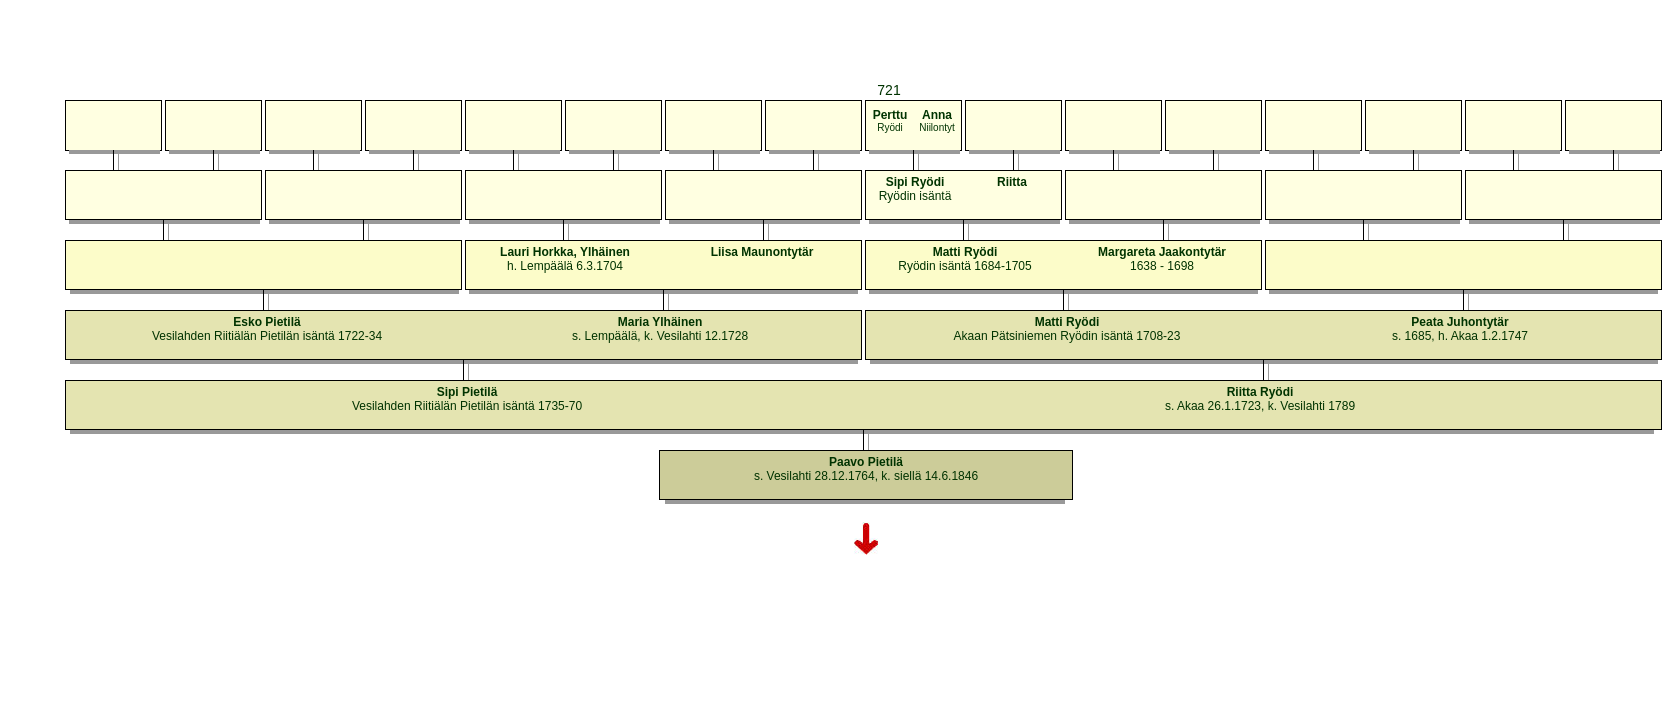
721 (888, 90)
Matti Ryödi (965, 252)
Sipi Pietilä (467, 392)
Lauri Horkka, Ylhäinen (565, 252)
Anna (937, 115)
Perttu (890, 115)
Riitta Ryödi (1260, 392)
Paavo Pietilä (866, 462)
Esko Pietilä (266, 322)
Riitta (1012, 182)
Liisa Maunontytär (762, 252)
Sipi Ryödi (915, 182)
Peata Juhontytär (1459, 322)
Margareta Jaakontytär (1162, 252)
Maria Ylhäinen (660, 322)
